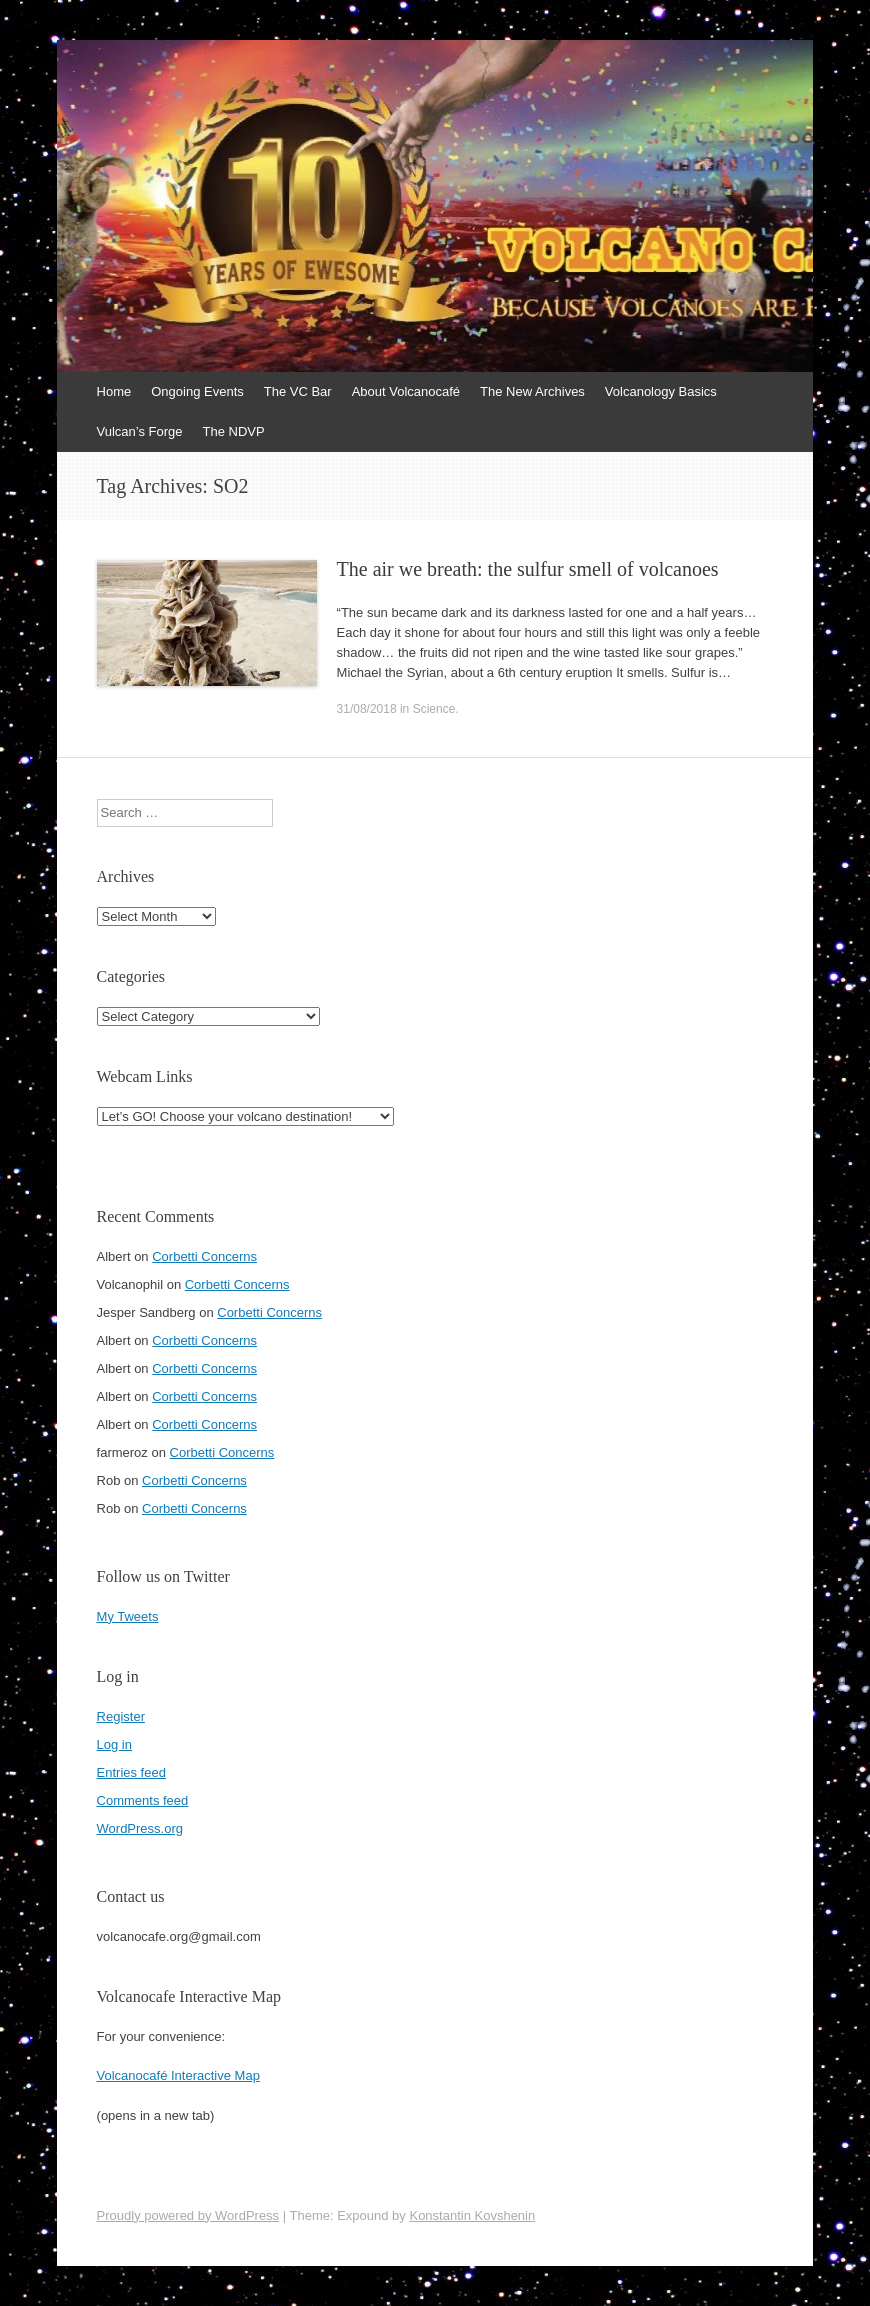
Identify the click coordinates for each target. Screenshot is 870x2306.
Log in (114, 1744)
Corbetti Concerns (204, 1256)
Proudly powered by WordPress (188, 2215)
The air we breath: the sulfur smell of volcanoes (528, 569)
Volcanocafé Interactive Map (178, 2075)
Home (114, 391)
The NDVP (234, 431)
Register (121, 1716)
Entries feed (131, 1772)
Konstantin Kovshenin (472, 2215)
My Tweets (128, 1616)
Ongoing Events (197, 391)
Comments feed (143, 1800)
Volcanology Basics (661, 391)
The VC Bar (298, 391)
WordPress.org (140, 1828)
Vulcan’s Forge (140, 431)
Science (434, 709)
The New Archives (532, 391)
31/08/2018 (367, 709)
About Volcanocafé (406, 391)
